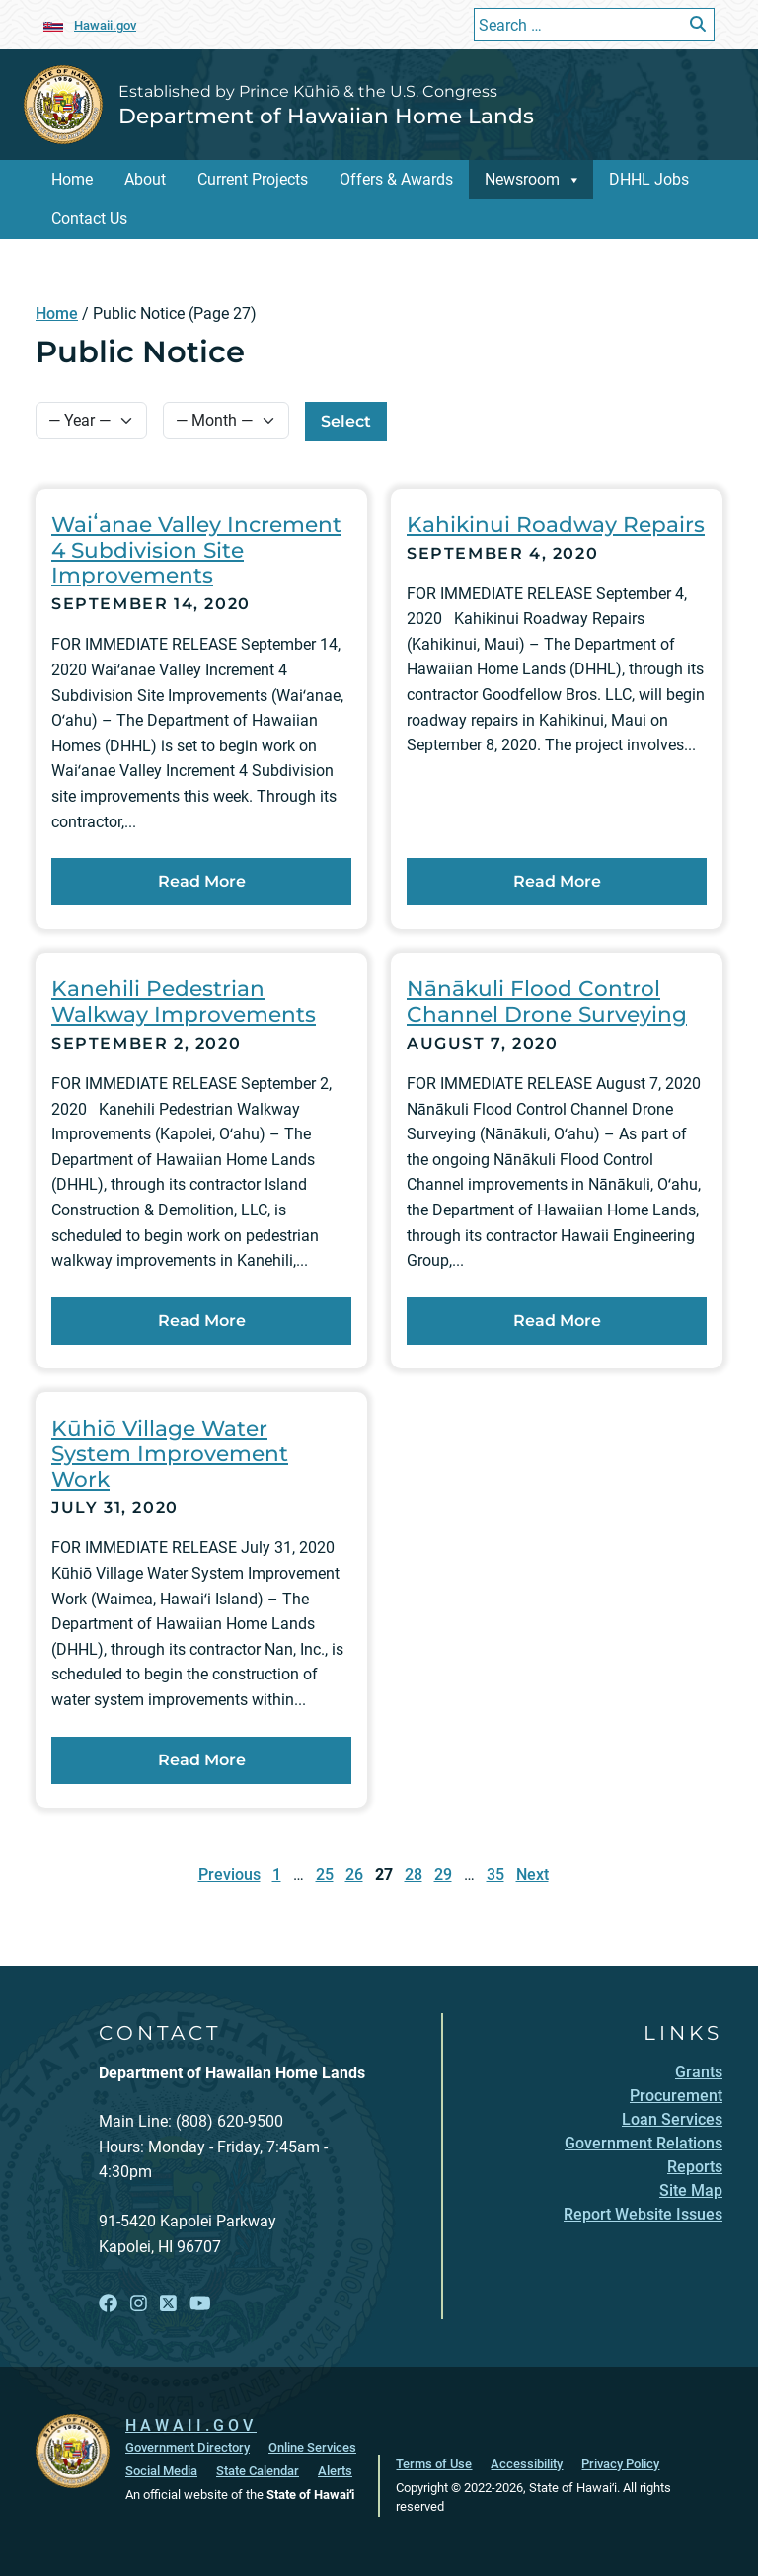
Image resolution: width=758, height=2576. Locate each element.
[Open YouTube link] (200, 2304)
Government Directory (187, 2447)
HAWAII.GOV (191, 2425)
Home (72, 179)
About (145, 179)
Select (346, 421)
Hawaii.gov (105, 25)
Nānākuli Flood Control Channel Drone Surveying (547, 1001)
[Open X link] (168, 2304)
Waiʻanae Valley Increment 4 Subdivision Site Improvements (196, 549)
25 (325, 1874)
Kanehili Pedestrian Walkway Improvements (183, 1001)
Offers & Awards (396, 179)
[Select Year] (91, 420)
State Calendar (257, 2470)
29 (443, 1874)
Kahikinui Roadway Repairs (556, 524)
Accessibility (527, 2464)
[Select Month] (226, 420)
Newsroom (522, 179)
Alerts (335, 2470)
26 (354, 1874)
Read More (255, 880)
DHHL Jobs (649, 179)
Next (532, 1874)
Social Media (161, 2470)
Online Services (312, 2447)
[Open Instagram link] (138, 2304)
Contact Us (89, 218)
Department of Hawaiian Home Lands (326, 115)
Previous (229, 1874)
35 (495, 1874)
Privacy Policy (620, 2464)
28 (413, 1874)
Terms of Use (434, 2464)
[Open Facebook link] (108, 2304)
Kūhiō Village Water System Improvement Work (169, 1453)
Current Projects (252, 179)
